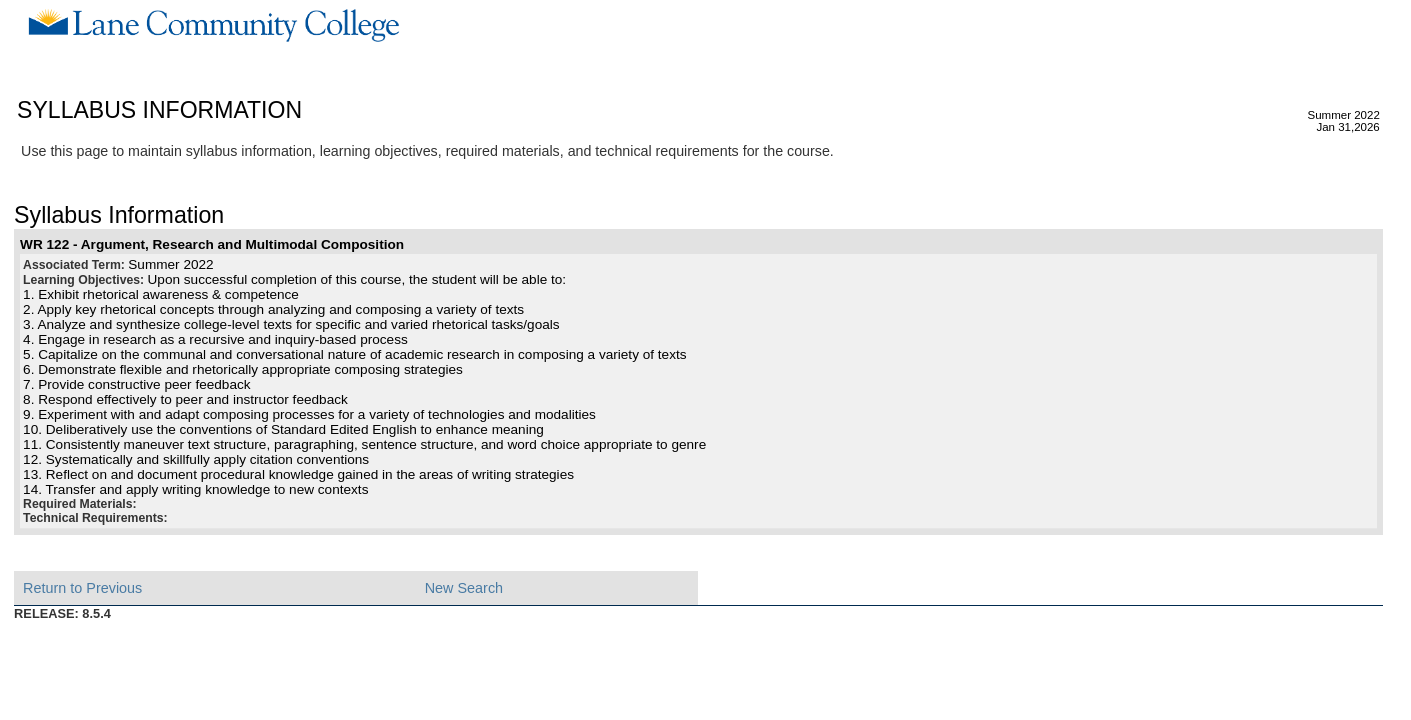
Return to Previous (82, 588)
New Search (464, 588)
